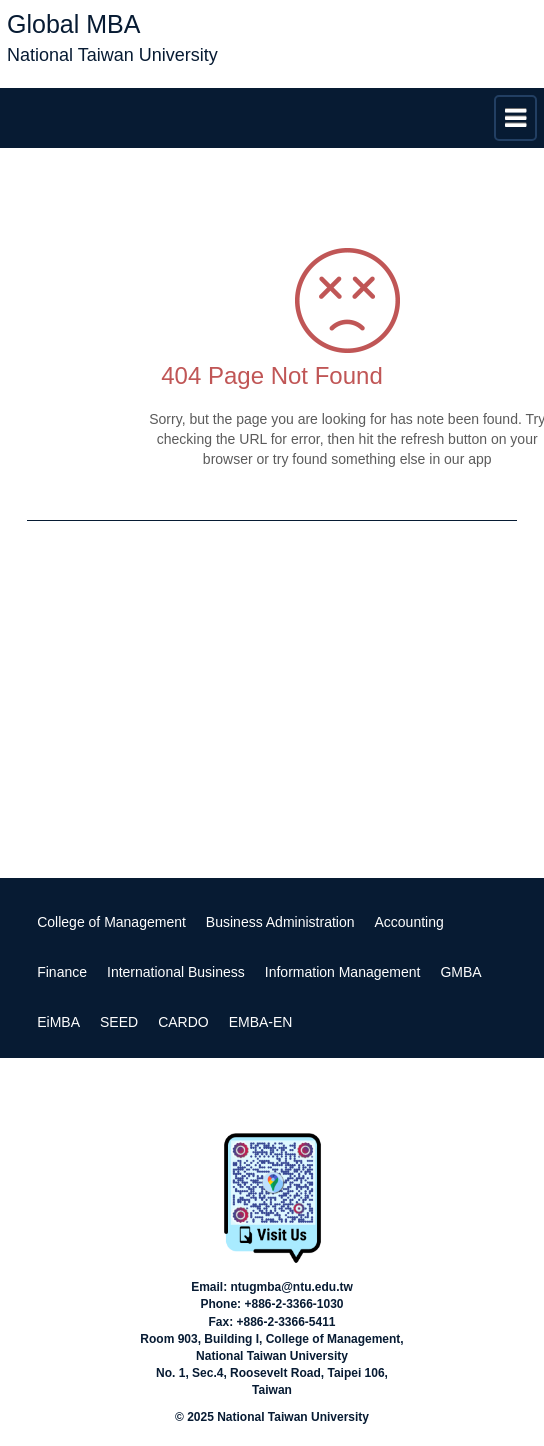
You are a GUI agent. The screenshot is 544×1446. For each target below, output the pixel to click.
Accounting (409, 922)
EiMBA (58, 1022)
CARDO (183, 1022)
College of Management (111, 922)
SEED (119, 1022)
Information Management (343, 972)
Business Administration (280, 922)
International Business (176, 972)
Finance (62, 972)
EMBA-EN (261, 1022)
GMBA (460, 972)
